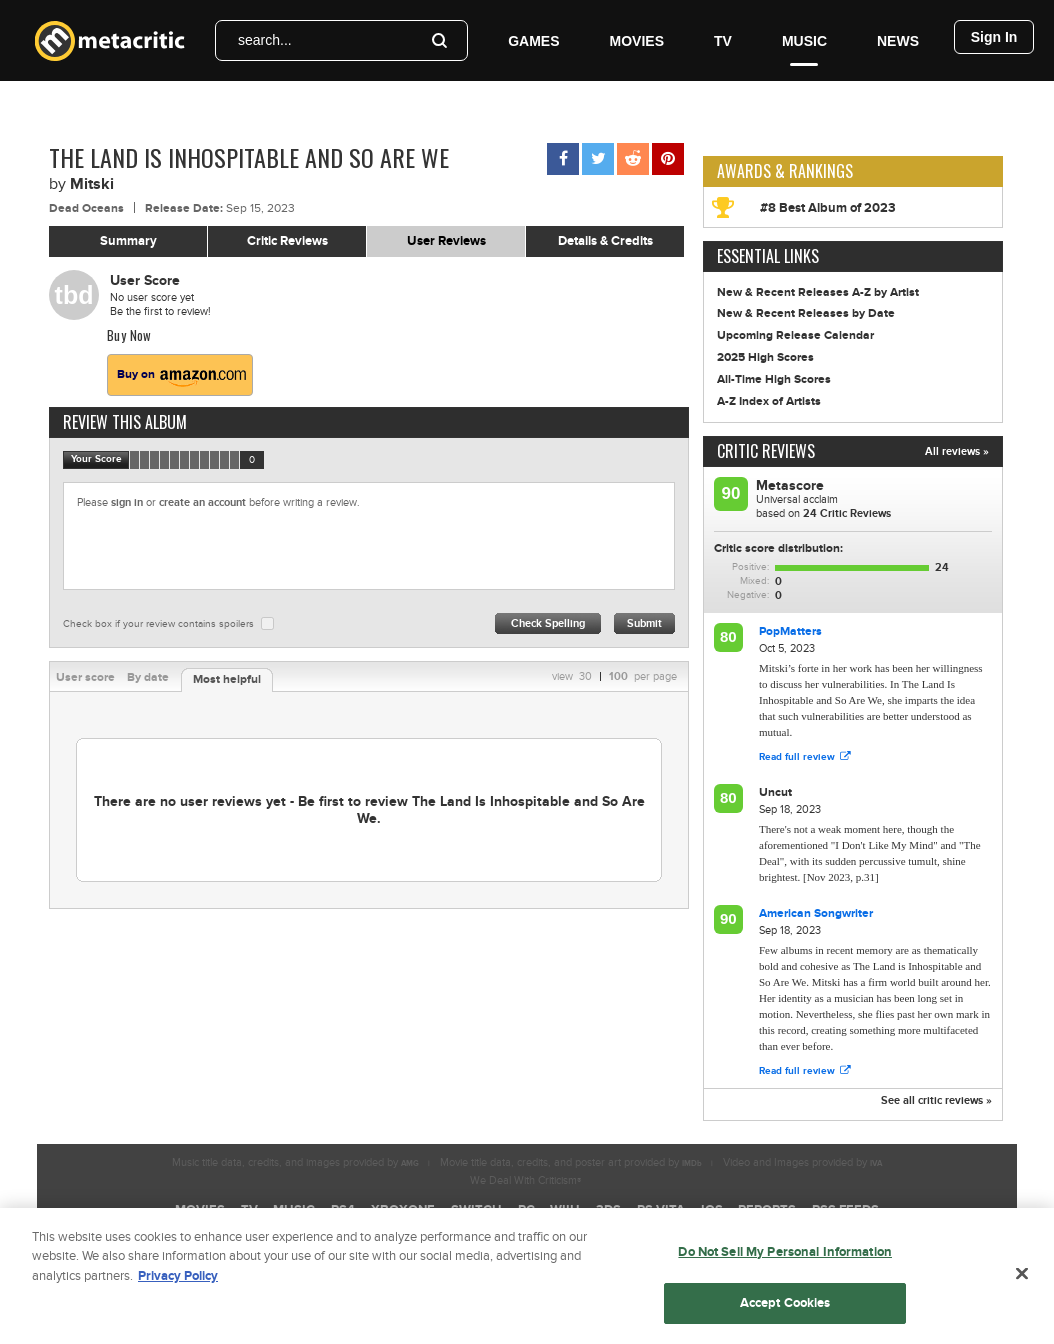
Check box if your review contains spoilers (158, 624)
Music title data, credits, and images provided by (295, 1162)
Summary (128, 241)
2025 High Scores (765, 357)
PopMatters (790, 631)
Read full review (804, 757)
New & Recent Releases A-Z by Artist (818, 292)
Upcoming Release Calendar (795, 335)
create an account (202, 502)
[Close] (1022, 1282)
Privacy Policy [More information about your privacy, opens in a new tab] (178, 1284)
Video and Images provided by (802, 1162)
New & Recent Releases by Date (806, 313)
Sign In (994, 37)
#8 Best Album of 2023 (828, 208)
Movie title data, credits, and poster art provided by (571, 1162)
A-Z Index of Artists (769, 401)
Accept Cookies (785, 1311)
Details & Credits (605, 241)
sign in (127, 502)
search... (265, 40)
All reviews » (957, 451)
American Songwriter (816, 913)
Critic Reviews (287, 241)
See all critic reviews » (936, 1100)
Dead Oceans (86, 208)
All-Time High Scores (774, 379)
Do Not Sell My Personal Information (785, 1260)
